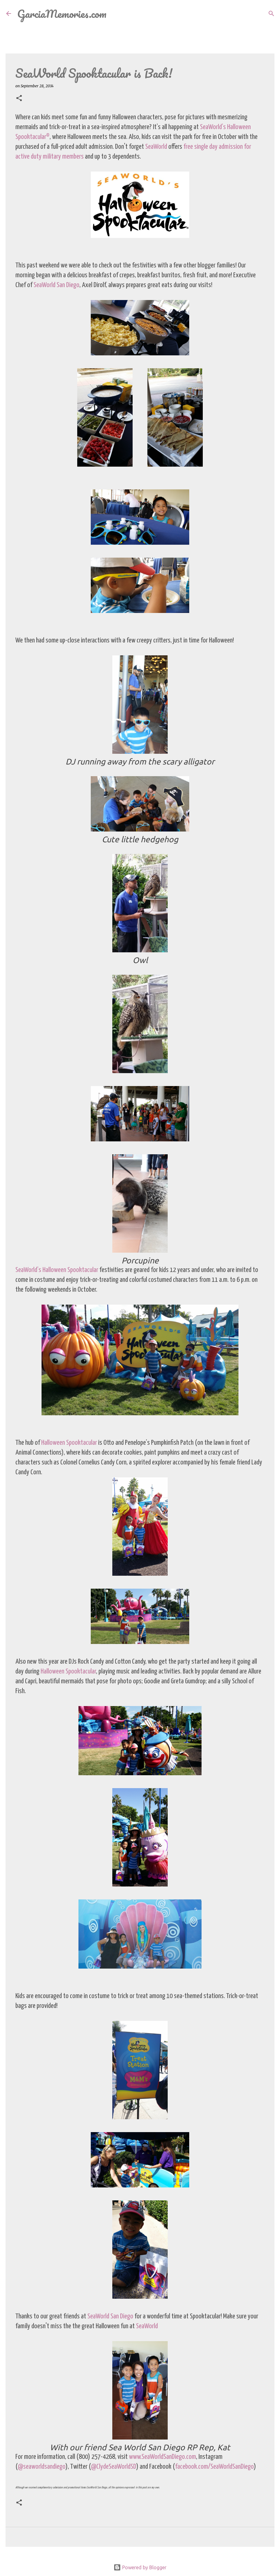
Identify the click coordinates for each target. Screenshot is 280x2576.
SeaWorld (156, 146)
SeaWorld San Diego (55, 285)
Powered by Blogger (140, 2567)
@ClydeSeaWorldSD (113, 2466)
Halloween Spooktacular (69, 1442)
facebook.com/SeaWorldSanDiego (214, 2466)
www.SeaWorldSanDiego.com (162, 2456)
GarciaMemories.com (61, 13)
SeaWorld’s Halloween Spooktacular (56, 1270)
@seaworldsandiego (42, 2466)
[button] (19, 98)
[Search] (115, 13)
